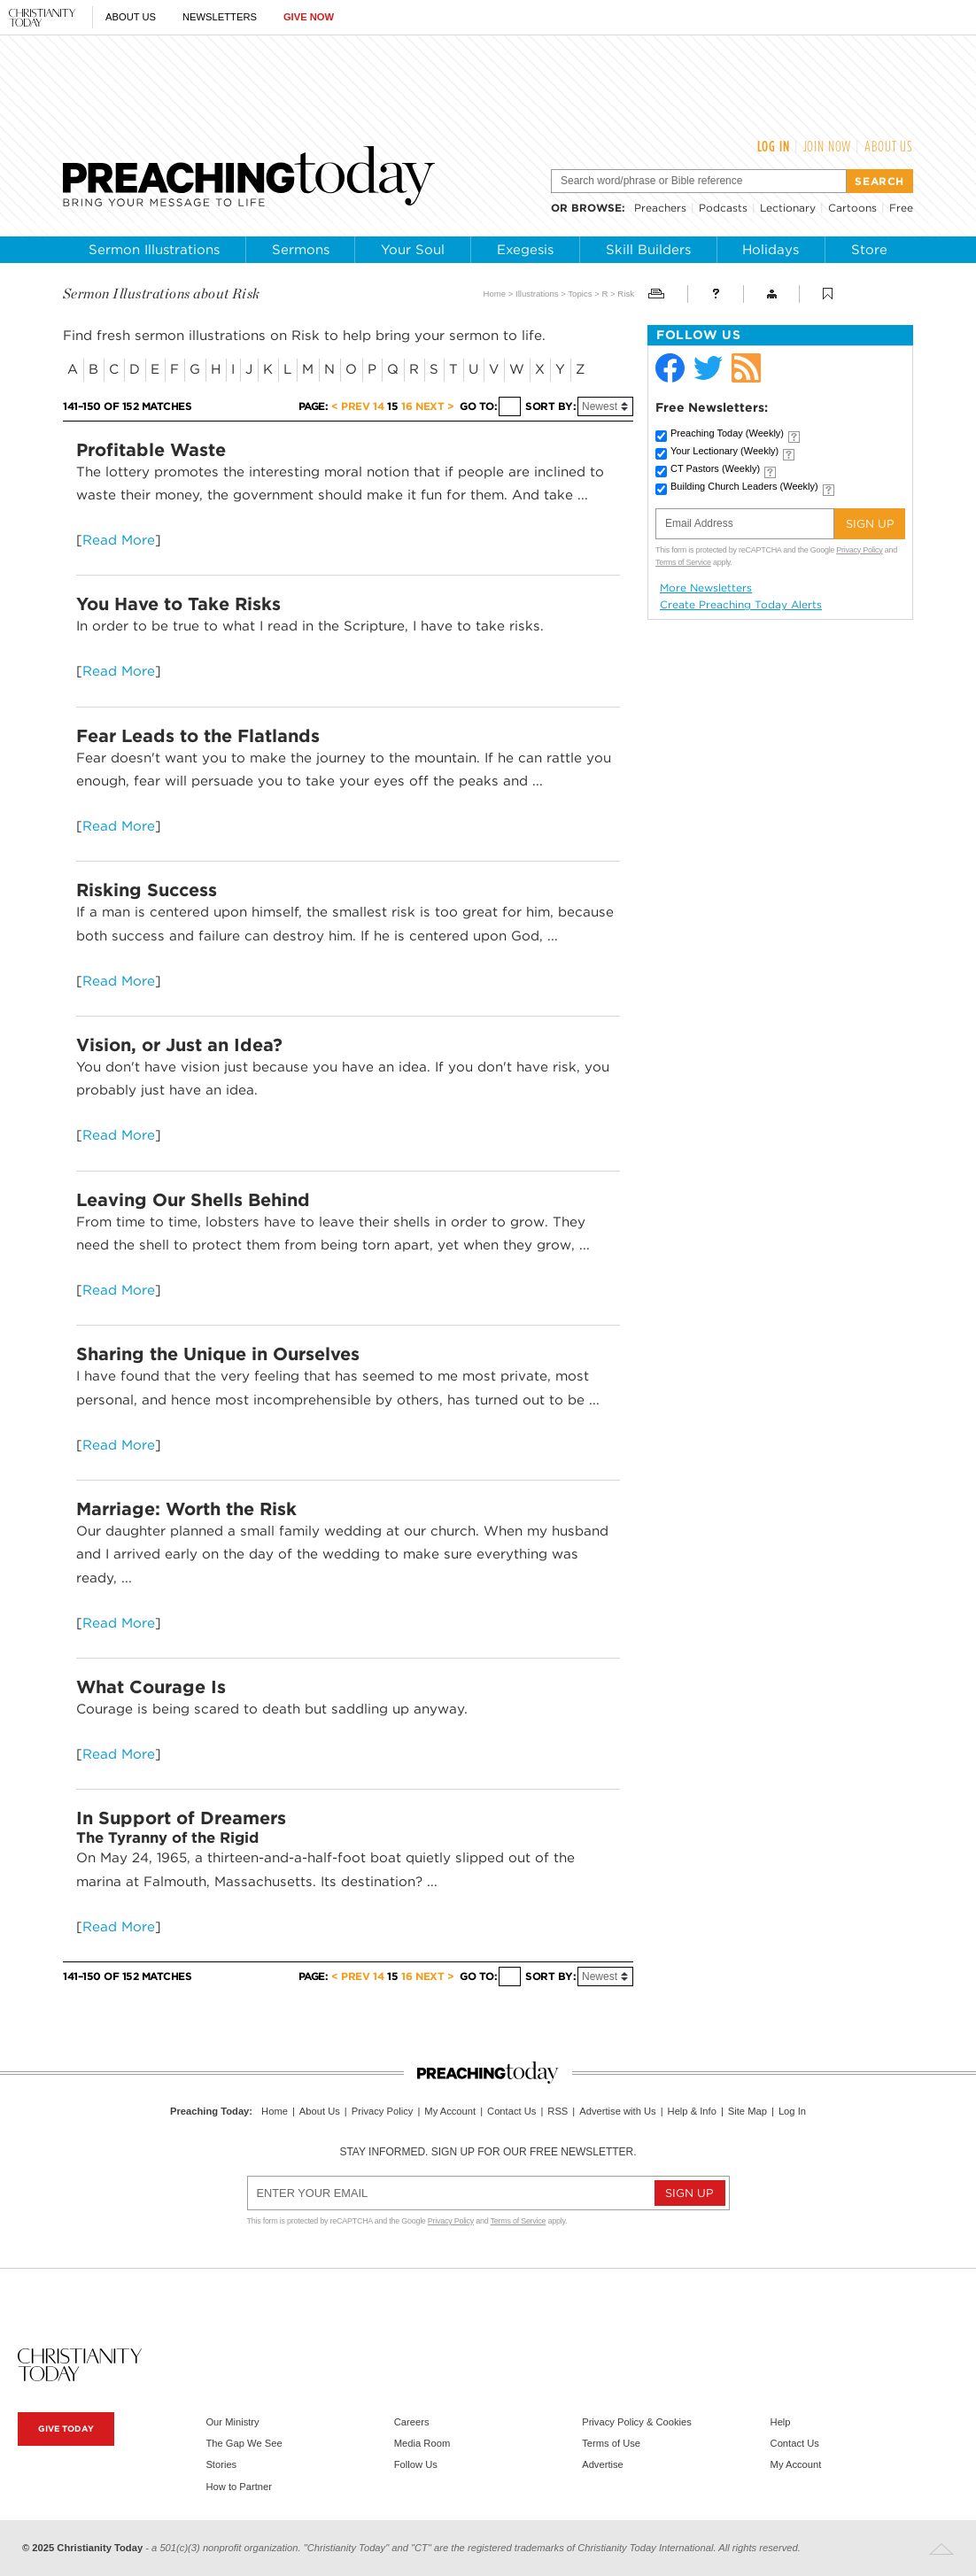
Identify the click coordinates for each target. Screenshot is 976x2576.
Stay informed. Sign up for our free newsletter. (487, 2152)
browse (596, 207)
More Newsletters (706, 588)
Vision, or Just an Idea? (179, 1045)
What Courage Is (151, 1687)
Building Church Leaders (744, 486)
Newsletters (219, 17)
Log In (773, 146)
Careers (412, 2422)
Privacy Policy (859, 549)
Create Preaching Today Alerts (741, 605)
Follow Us (416, 2464)
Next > (434, 406)
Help (781, 2422)
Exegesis (525, 250)
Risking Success (146, 890)
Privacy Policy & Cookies (637, 2422)
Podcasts (723, 207)
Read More (118, 539)
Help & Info (692, 2111)
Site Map (747, 2111)
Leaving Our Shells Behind (193, 1200)
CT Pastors (715, 468)
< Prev (350, 406)
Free (901, 207)
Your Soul (413, 250)
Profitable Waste (151, 449)
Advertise (603, 2464)
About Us (130, 17)
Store (869, 250)
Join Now (827, 146)
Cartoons (852, 207)
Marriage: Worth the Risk (186, 1509)
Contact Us (511, 2111)
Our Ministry (232, 2422)
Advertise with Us (617, 2111)
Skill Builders (648, 250)
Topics (580, 293)
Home (495, 293)
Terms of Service (683, 562)
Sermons (300, 250)
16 (406, 406)
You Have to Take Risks (178, 604)
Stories (220, 2464)
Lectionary (788, 207)
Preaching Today (727, 433)
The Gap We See (243, 2443)
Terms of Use (611, 2443)
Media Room (422, 2443)
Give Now (308, 17)
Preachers (660, 207)
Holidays (770, 250)
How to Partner (238, 2486)
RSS (557, 2111)
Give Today (66, 2428)
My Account (450, 2111)
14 (378, 406)
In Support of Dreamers (181, 1818)
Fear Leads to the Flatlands (198, 735)
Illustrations (537, 293)
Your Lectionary (724, 450)
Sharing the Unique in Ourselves (218, 1354)
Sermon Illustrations (154, 250)
